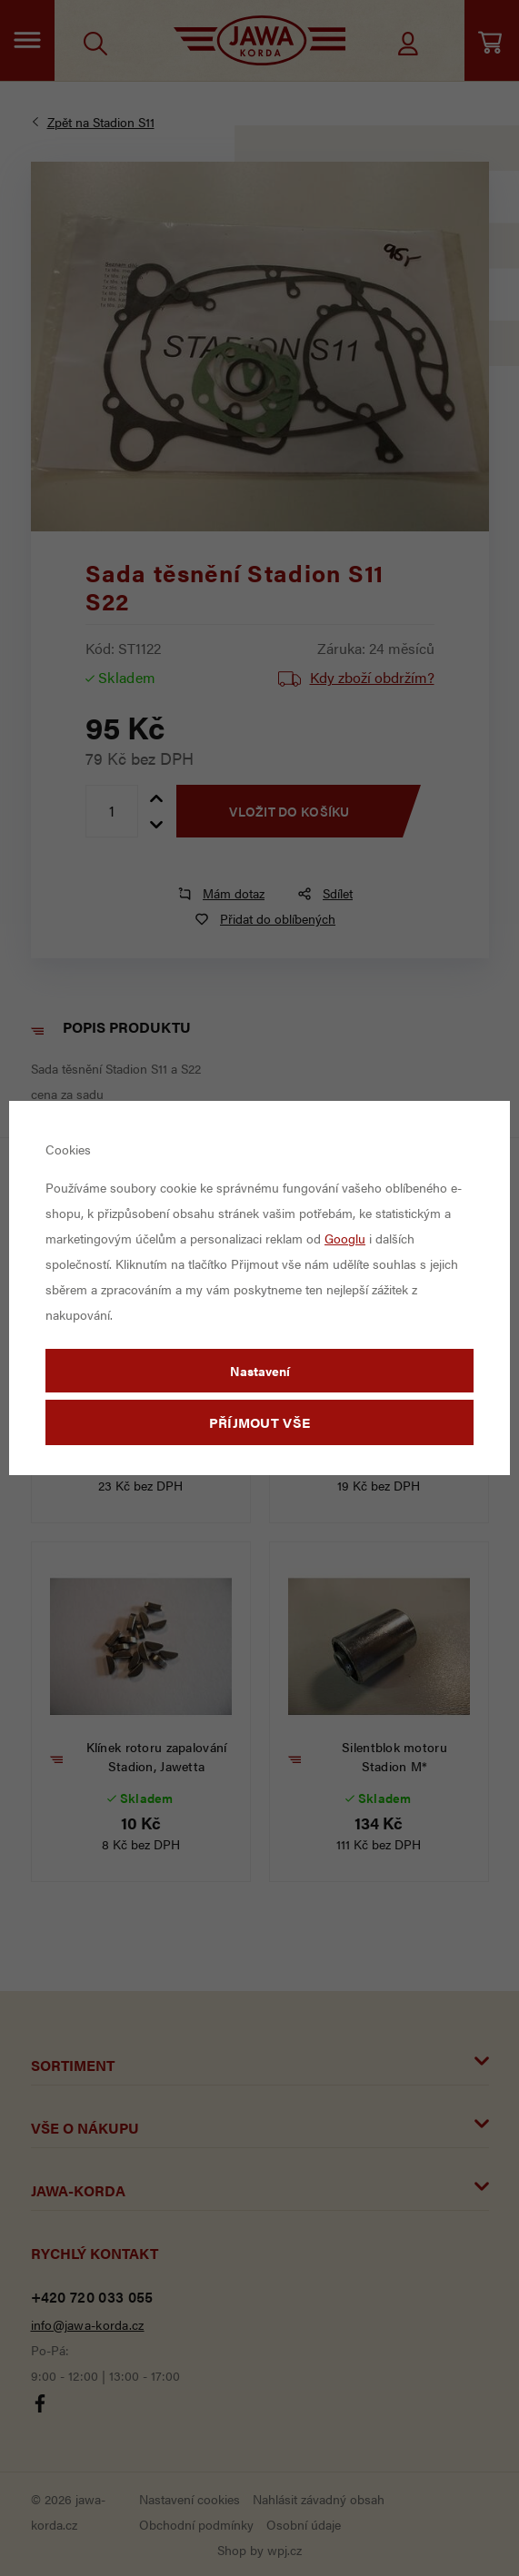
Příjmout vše (260, 1422)
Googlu (344, 1238)
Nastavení (260, 1371)
